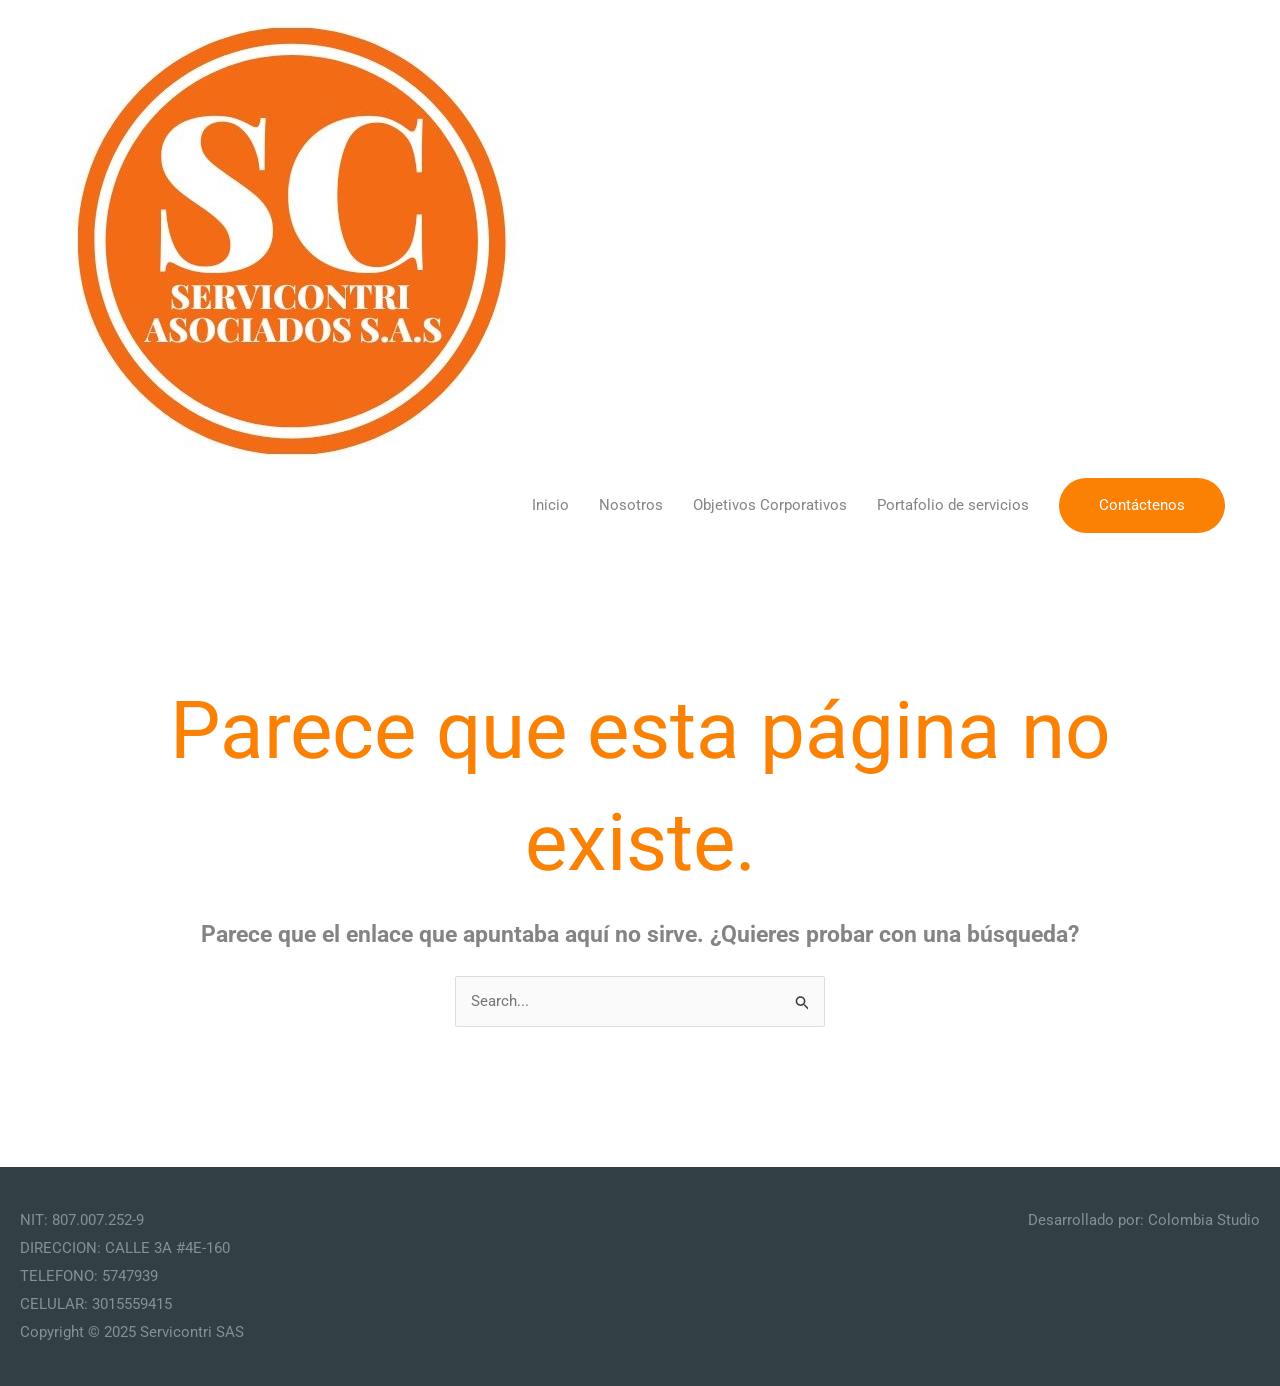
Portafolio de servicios (953, 505)
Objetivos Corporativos (770, 505)
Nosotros (631, 505)
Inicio (550, 505)
